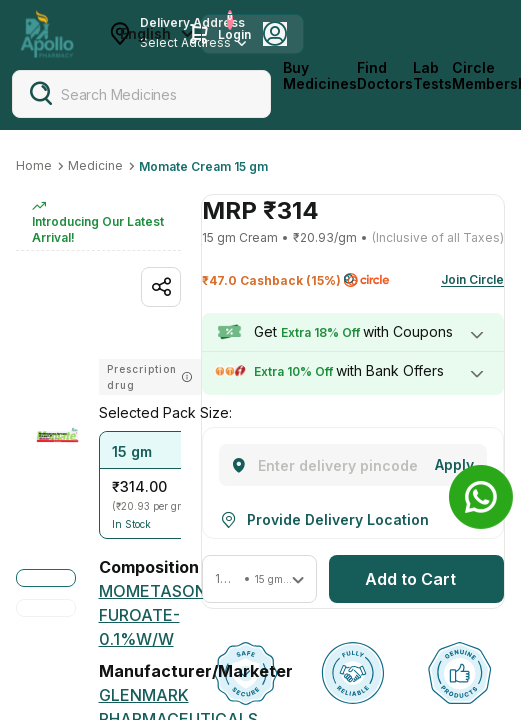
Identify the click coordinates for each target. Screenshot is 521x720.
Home (34, 165)
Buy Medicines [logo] (320, 76)
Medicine (95, 165)
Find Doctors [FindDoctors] (385, 76)
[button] (156, 485)
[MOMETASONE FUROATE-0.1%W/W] (158, 615)
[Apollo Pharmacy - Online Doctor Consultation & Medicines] (47, 34)
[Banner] (481, 497)
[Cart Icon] (199, 34)
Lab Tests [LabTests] (432, 76)
